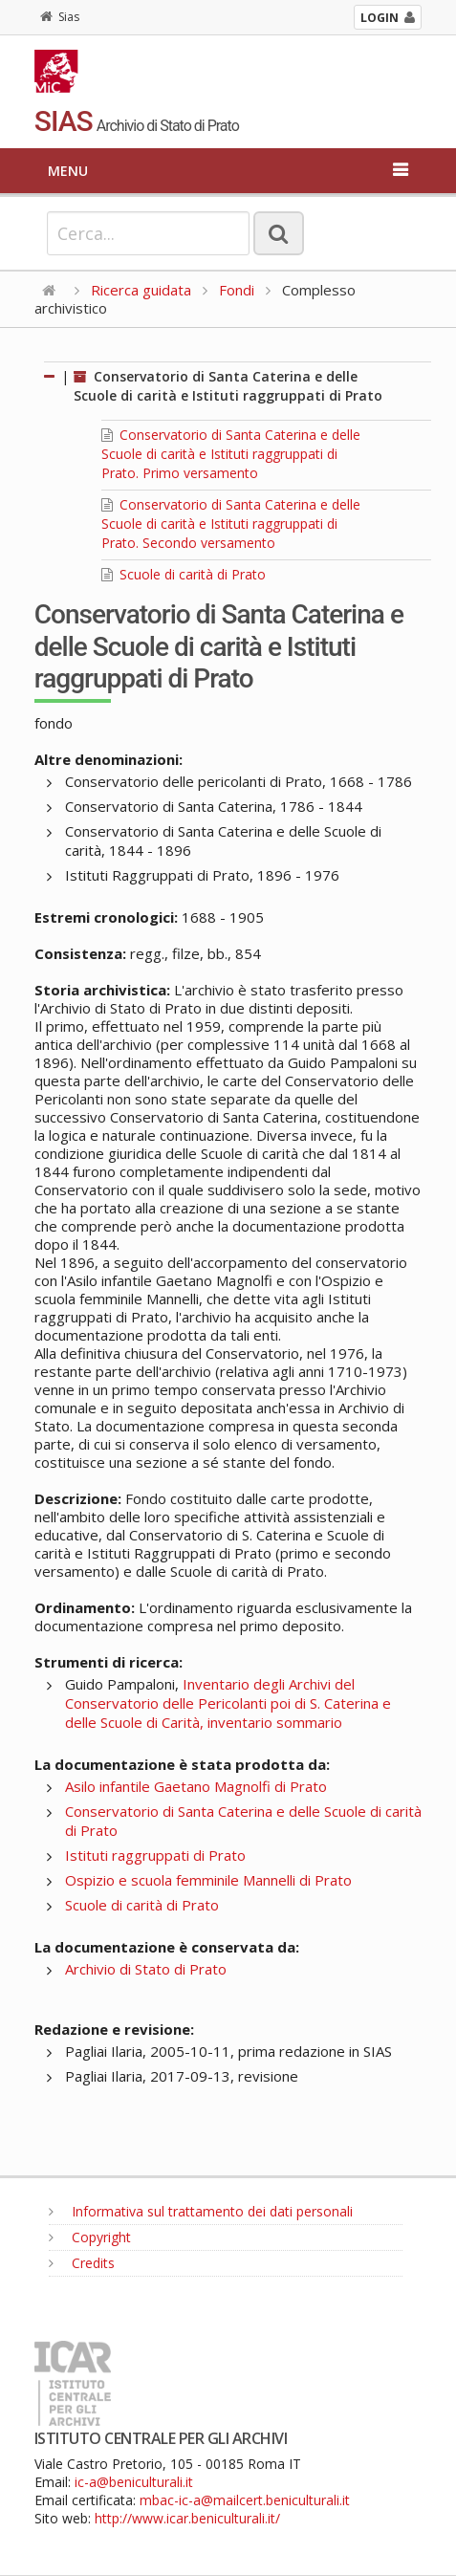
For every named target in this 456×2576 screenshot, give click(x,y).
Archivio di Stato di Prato (146, 1968)
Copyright (90, 2237)
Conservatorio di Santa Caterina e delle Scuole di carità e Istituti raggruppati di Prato (228, 385)
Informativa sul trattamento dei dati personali (201, 2211)
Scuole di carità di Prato (183, 574)
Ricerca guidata (141, 289)
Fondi (236, 289)
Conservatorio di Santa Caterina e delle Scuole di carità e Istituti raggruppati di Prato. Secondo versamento (230, 523)
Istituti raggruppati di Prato (155, 1855)
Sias (59, 17)
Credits (82, 2263)
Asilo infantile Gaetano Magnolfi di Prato (196, 1786)
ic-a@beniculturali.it (134, 2482)
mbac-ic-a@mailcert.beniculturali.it (245, 2500)
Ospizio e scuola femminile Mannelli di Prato (208, 1879)
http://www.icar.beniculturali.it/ (187, 2518)
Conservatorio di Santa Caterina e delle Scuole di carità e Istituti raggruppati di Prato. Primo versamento (230, 454)
